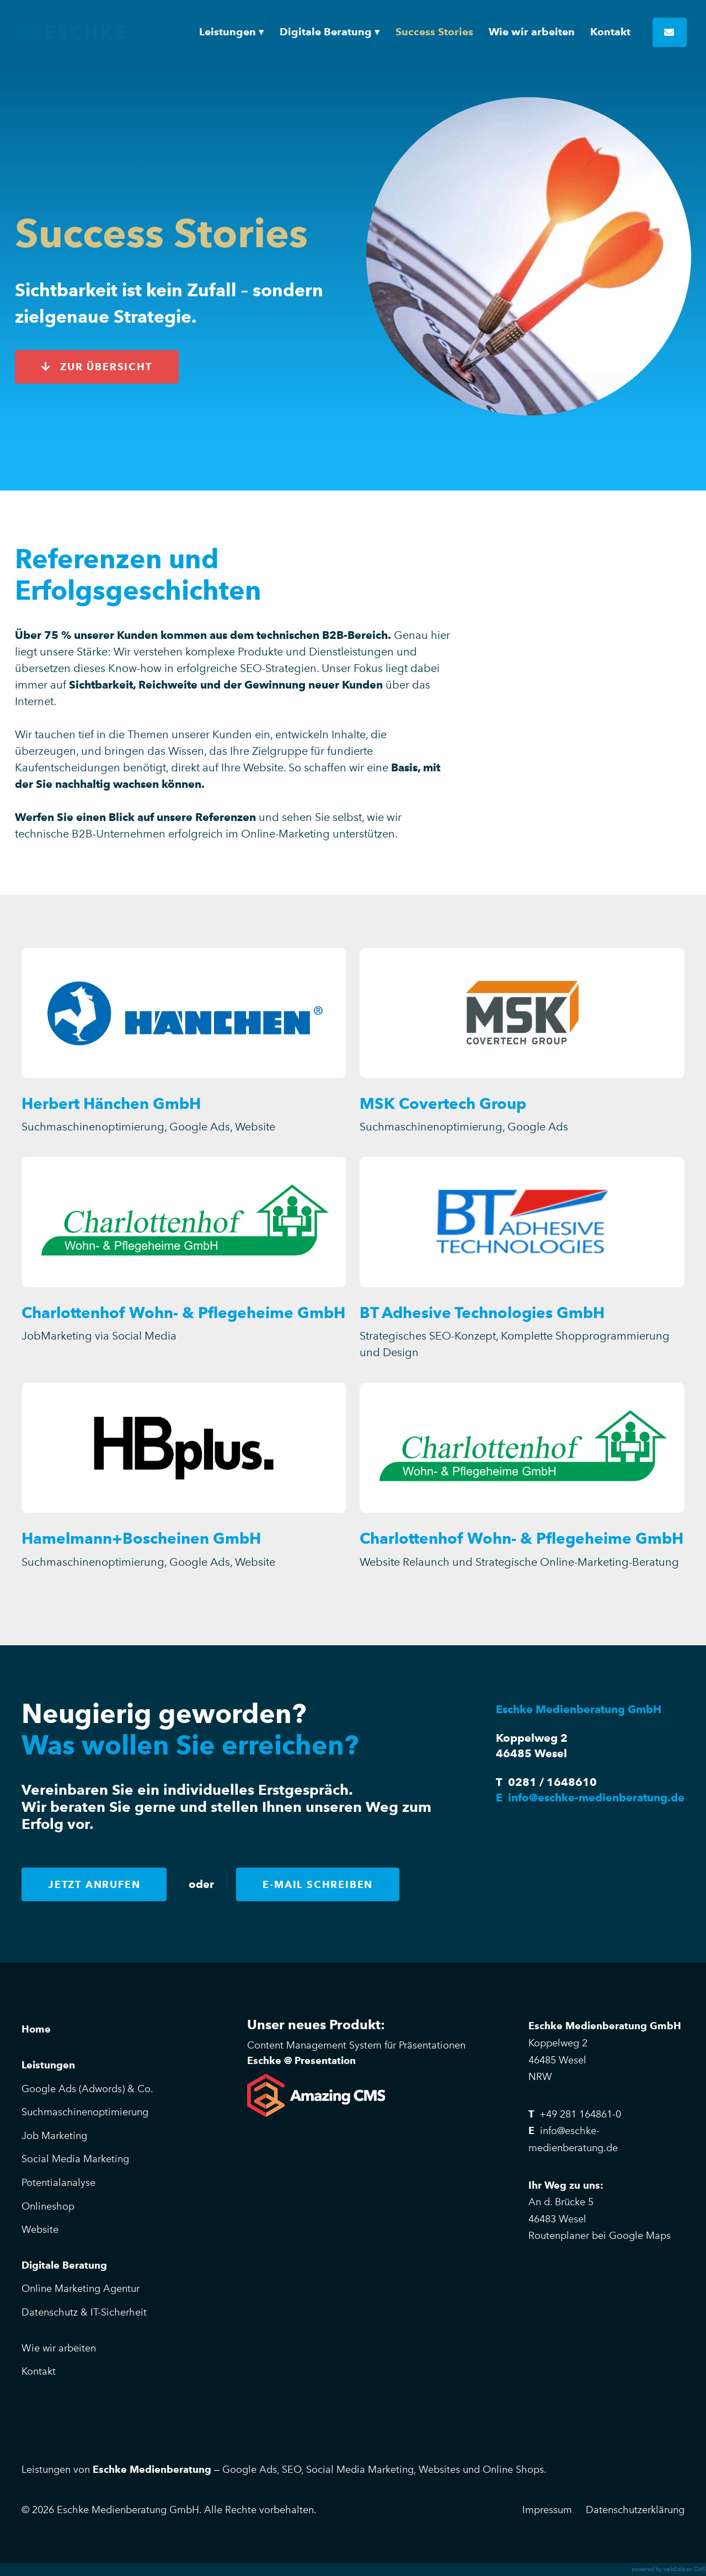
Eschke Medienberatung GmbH (72, 32)
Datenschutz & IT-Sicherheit (84, 2312)
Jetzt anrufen (94, 1884)
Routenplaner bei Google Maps (599, 2236)
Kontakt (39, 2371)
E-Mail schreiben (318, 1884)
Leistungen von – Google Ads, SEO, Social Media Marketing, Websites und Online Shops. (284, 2469)
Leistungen (48, 2065)
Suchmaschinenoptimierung (85, 2112)
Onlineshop (48, 2206)
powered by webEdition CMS (669, 2569)
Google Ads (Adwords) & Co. (87, 2089)
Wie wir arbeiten (59, 2348)
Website (40, 2229)
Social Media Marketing (75, 2159)
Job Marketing (54, 2136)
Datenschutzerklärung (635, 2510)
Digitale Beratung (64, 2265)
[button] (231, 32)
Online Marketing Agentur (81, 2288)
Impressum (547, 2510)
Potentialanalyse (58, 2183)
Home (36, 2029)
